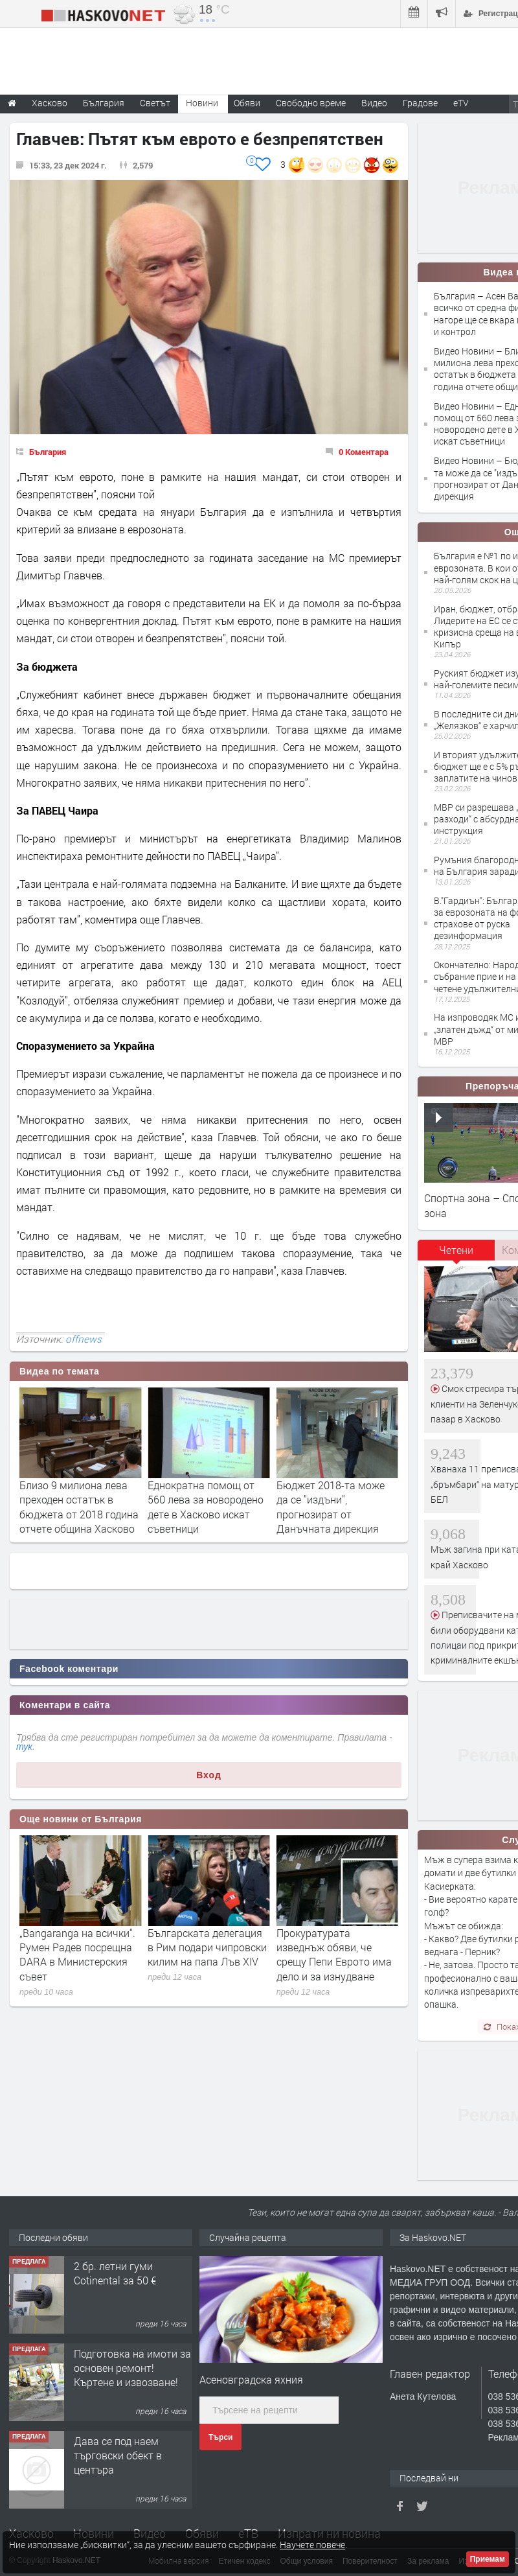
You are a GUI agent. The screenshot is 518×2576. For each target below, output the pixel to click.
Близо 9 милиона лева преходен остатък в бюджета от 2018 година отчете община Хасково (207, 1506)
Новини (202, 103)
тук (24, 1746)
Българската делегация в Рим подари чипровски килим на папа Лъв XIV (336, 1947)
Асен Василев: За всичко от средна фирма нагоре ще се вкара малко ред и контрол (78, 1506)
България (47, 452)
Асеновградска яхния (251, 2379)
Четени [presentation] (456, 1250)
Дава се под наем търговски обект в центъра (118, 2455)
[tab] (456, 1255)
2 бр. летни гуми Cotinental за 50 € (115, 2273)
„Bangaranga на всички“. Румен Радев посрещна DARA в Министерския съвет (206, 1954)
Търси (220, 2437)
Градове (420, 103)
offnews (83, 1338)
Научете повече (312, 2544)
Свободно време (311, 103)
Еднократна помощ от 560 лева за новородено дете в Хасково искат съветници (334, 1506)
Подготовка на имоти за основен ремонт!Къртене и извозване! (132, 2368)
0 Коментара (363, 452)
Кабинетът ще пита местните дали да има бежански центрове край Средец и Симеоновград (79, 1954)
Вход (208, 1775)
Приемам (487, 2559)
